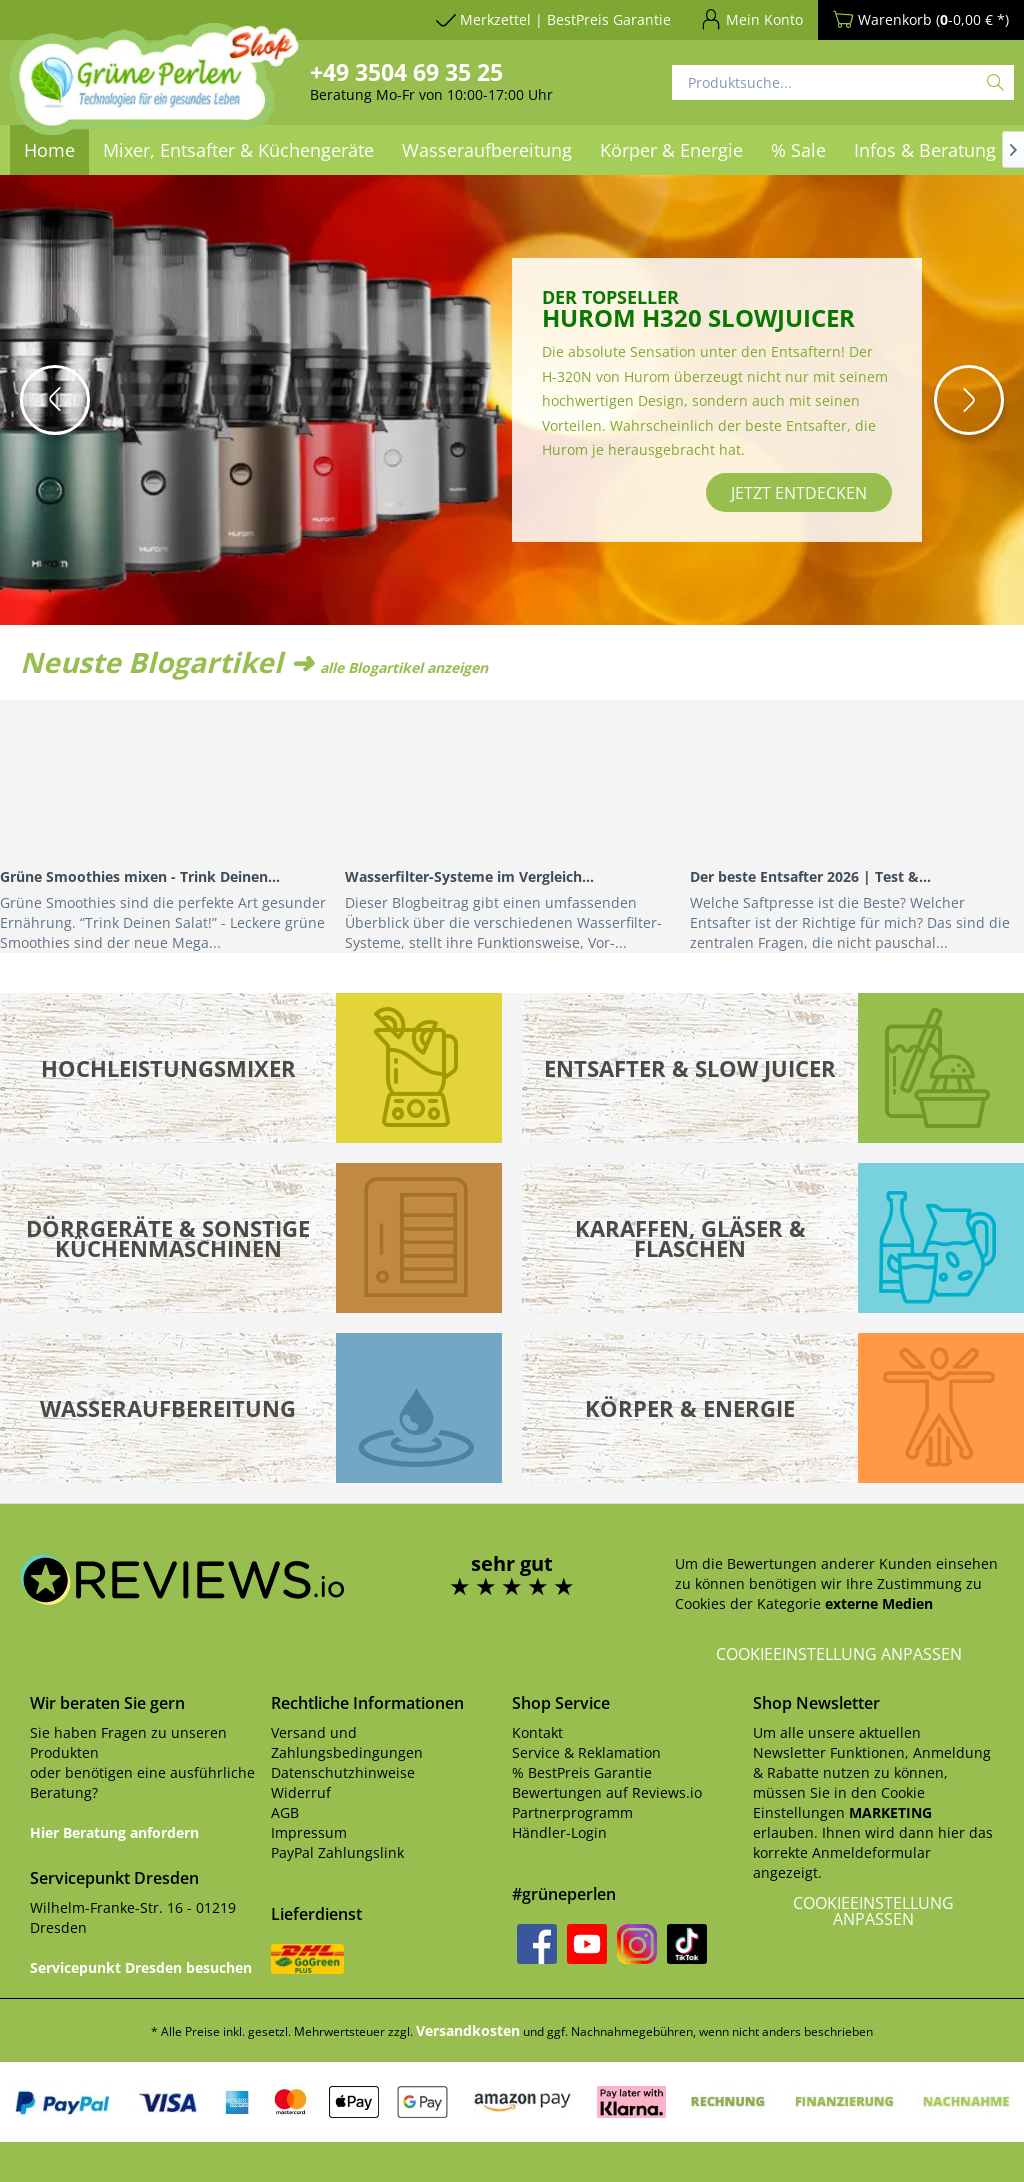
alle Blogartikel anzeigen (404, 667)
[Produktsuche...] (843, 82)
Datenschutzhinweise (343, 1772)
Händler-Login (559, 1832)
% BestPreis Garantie (582, 1772)
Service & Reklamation (586, 1752)
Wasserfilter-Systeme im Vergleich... (469, 876)
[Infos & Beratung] (925, 150)
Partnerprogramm (572, 1812)
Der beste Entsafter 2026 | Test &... (810, 876)
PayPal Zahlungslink (337, 1852)
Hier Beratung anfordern (114, 1832)
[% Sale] (798, 150)
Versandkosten (468, 2030)
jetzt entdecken (799, 493)
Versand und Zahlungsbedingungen (347, 1742)
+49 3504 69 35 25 (406, 72)
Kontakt (537, 1732)
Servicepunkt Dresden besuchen (141, 1967)
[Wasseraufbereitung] (487, 150)
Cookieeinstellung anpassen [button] (839, 1654)
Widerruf (301, 1792)
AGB (285, 1812)
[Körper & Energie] (671, 150)
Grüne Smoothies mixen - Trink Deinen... (140, 876)
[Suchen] (995, 82)
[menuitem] (487, 150)
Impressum (309, 1832)
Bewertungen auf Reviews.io (607, 1792)
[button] (55, 400)
